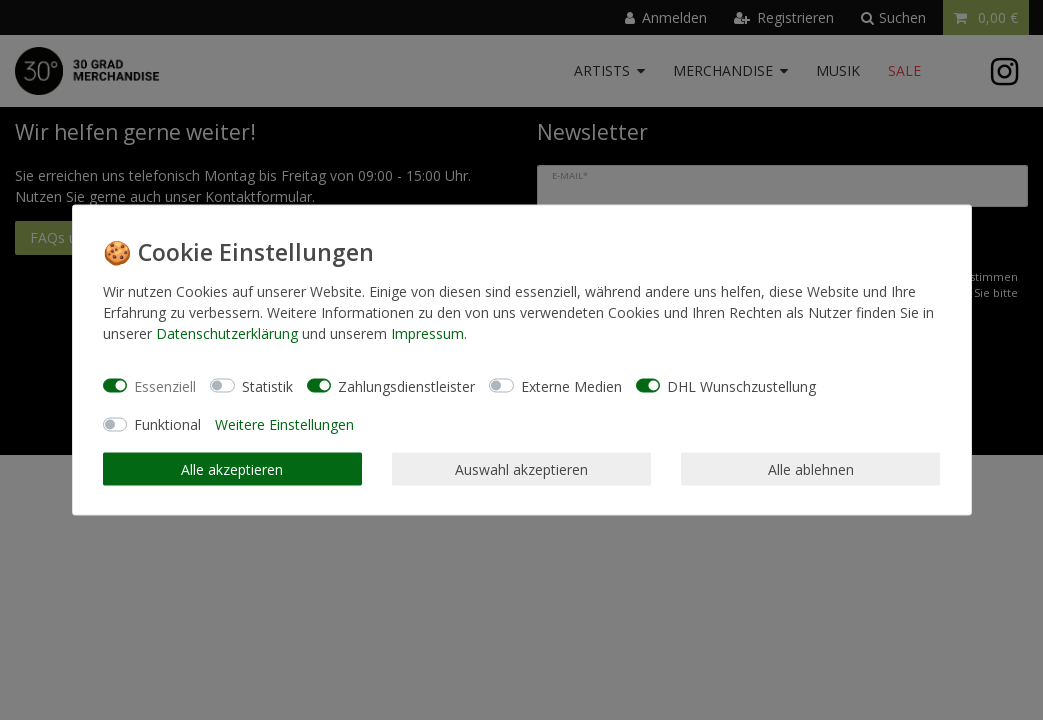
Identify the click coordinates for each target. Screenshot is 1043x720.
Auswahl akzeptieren (521, 468)
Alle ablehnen (811, 468)
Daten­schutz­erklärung (227, 333)
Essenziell (165, 385)
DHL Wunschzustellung (741, 385)
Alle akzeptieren (232, 468)
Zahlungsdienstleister (406, 385)
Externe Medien (571, 385)
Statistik (267, 385)
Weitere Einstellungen (284, 424)
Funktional (167, 424)
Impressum (427, 333)
